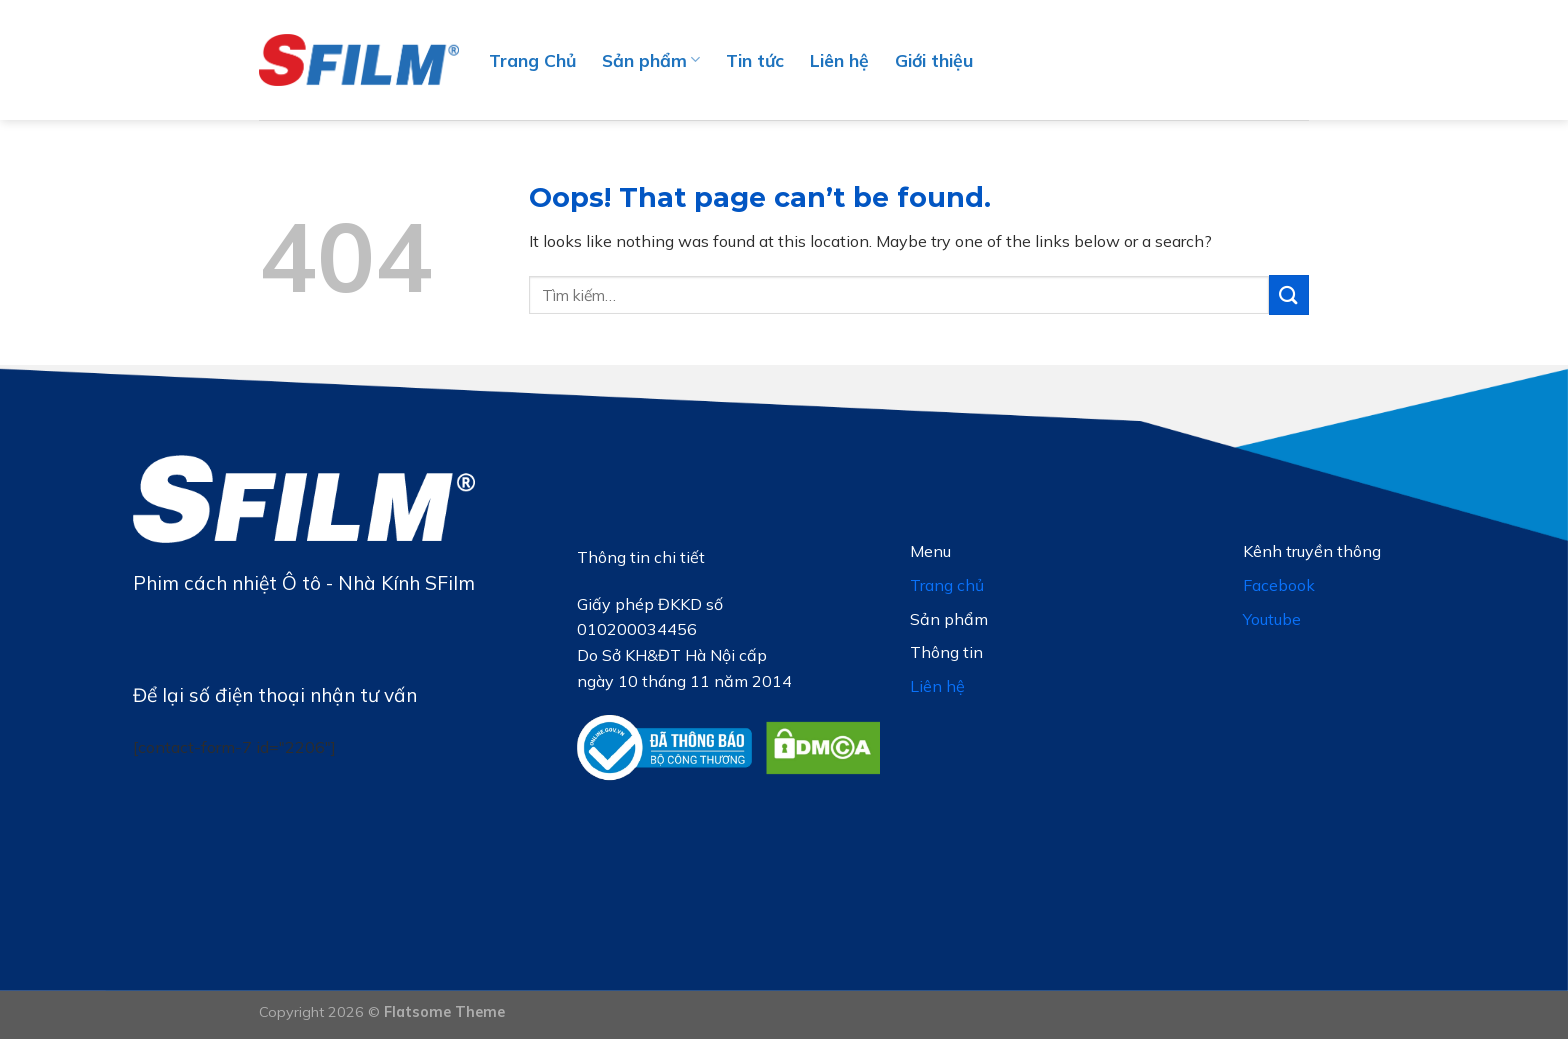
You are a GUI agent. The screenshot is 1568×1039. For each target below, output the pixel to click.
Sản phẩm (651, 60)
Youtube (1272, 619)
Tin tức (755, 60)
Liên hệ (839, 60)
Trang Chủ (532, 60)
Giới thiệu (934, 60)
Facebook (1279, 585)
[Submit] (1289, 294)
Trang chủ (947, 585)
